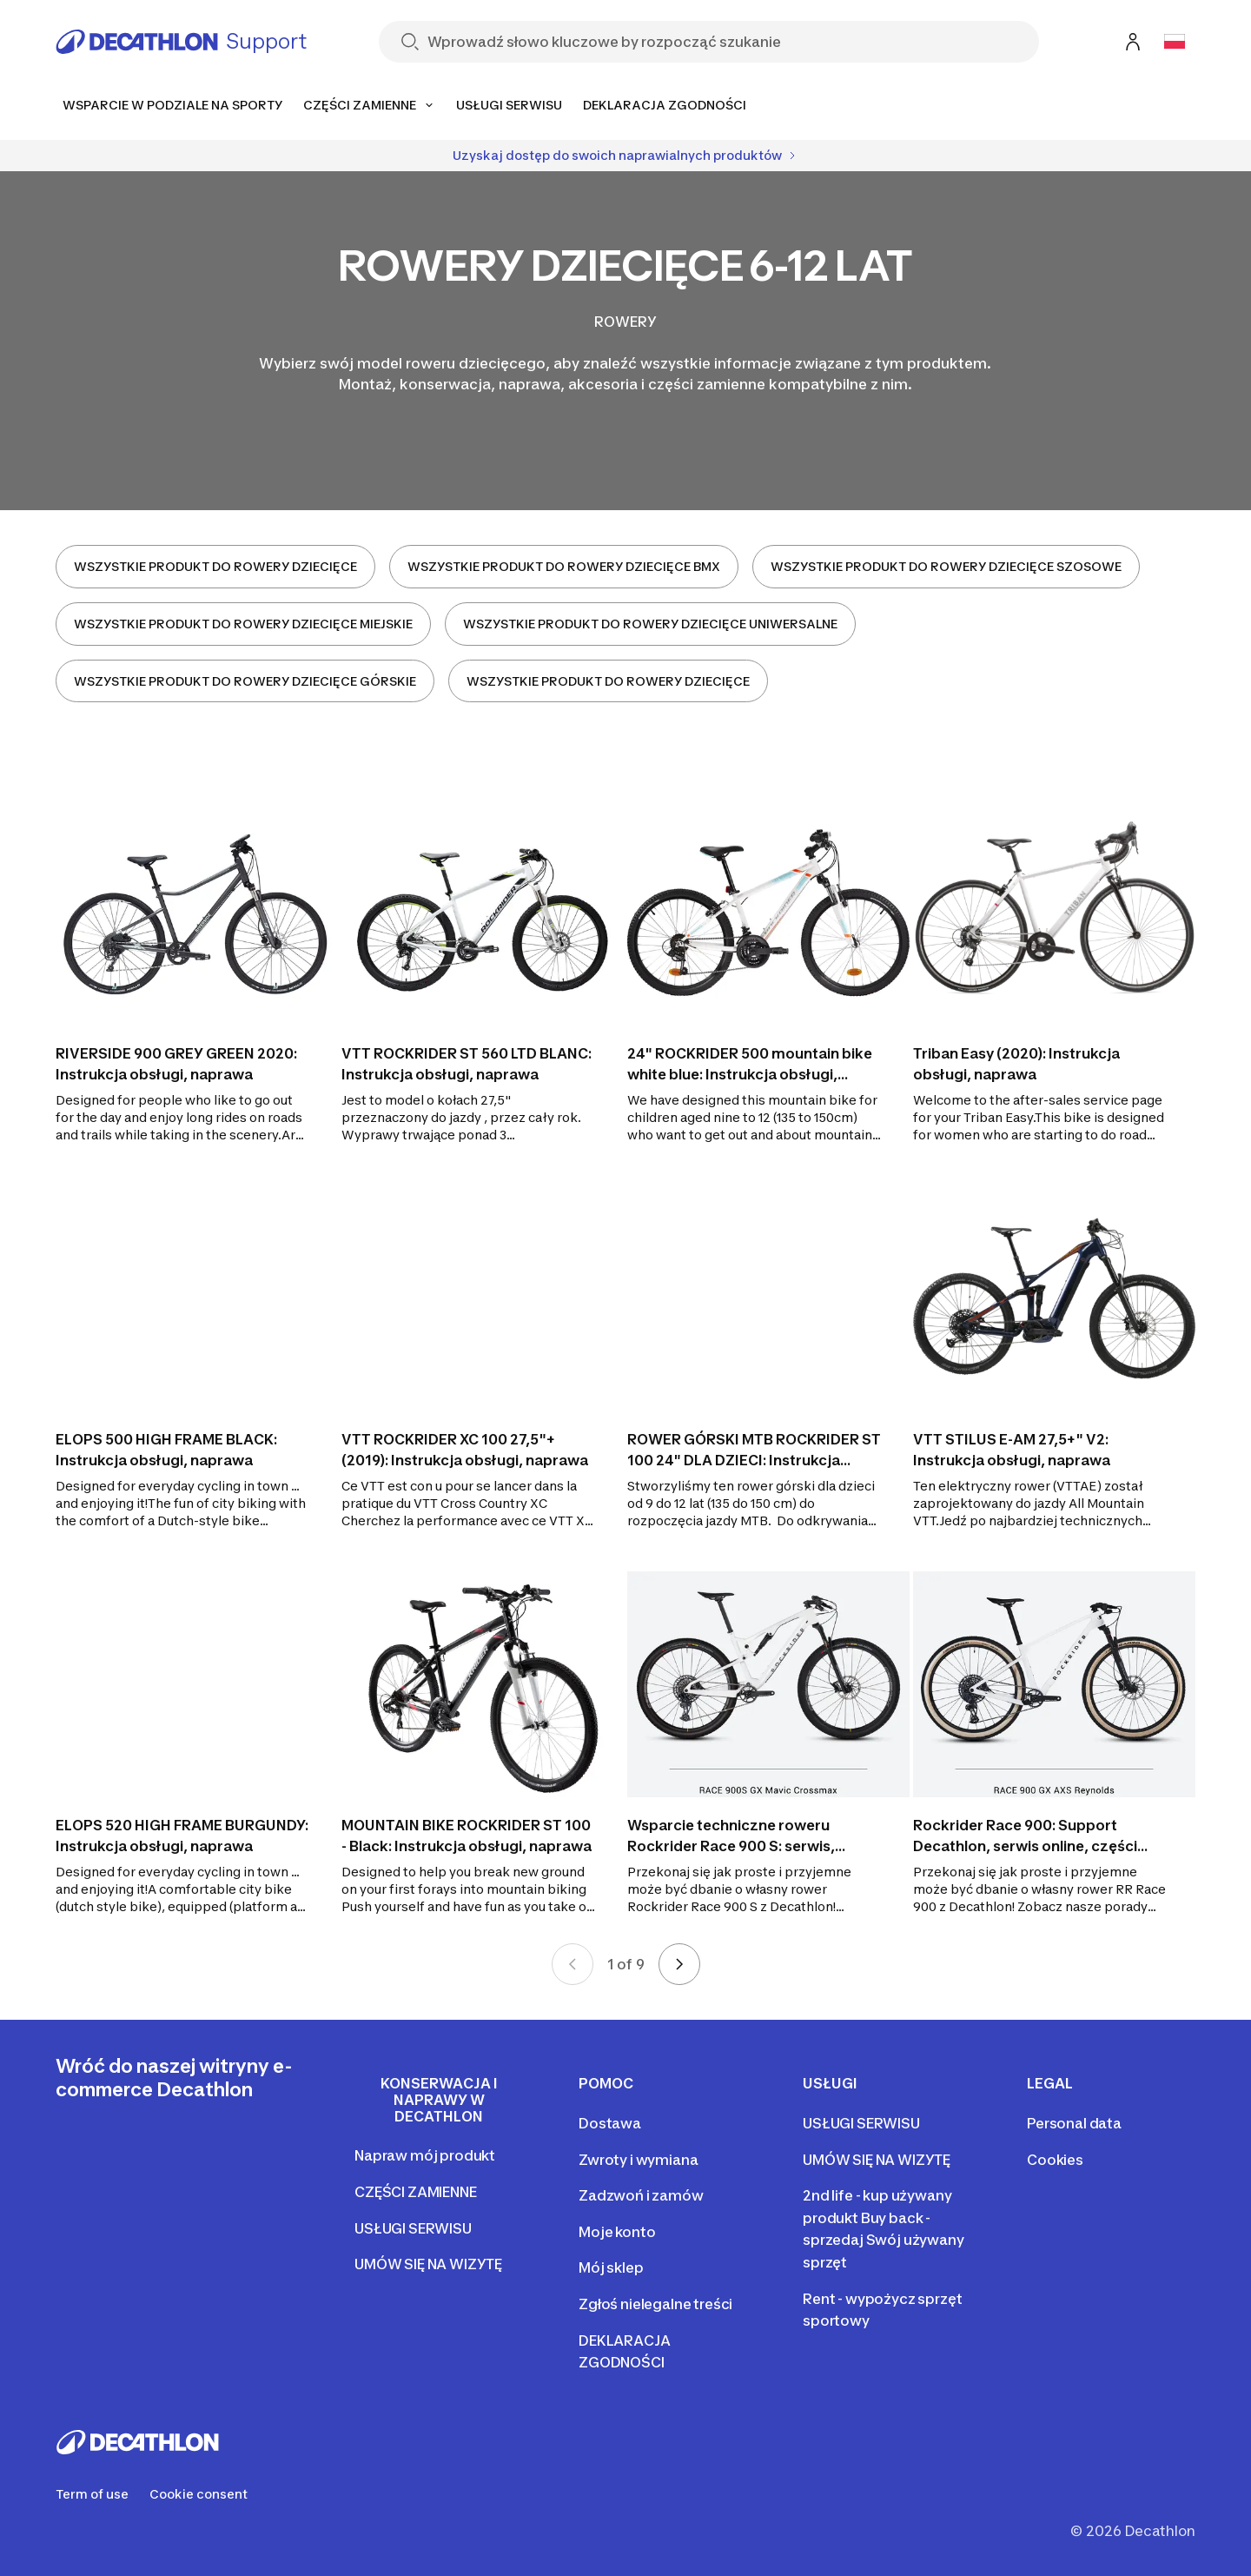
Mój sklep (611, 2267)
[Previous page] (572, 1964)
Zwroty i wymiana (638, 2159)
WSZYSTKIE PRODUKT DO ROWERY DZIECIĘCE (215, 566)
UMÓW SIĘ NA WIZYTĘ (428, 2264)
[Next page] (679, 1964)
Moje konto (617, 2232)
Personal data (1074, 2123)
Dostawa (610, 2123)
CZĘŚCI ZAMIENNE (415, 2192)
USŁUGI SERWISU (413, 2228)
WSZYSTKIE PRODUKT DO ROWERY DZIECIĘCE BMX (563, 566)
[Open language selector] (1174, 42)
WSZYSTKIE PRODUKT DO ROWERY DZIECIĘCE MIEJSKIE (243, 623)
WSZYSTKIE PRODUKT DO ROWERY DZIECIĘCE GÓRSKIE (245, 681)
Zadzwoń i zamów (641, 2195)
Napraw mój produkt (424, 2155)
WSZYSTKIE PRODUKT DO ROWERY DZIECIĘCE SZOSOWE (946, 566)
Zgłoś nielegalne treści (655, 2304)
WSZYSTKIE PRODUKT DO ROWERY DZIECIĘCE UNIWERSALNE (650, 623)
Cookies (1055, 2159)
